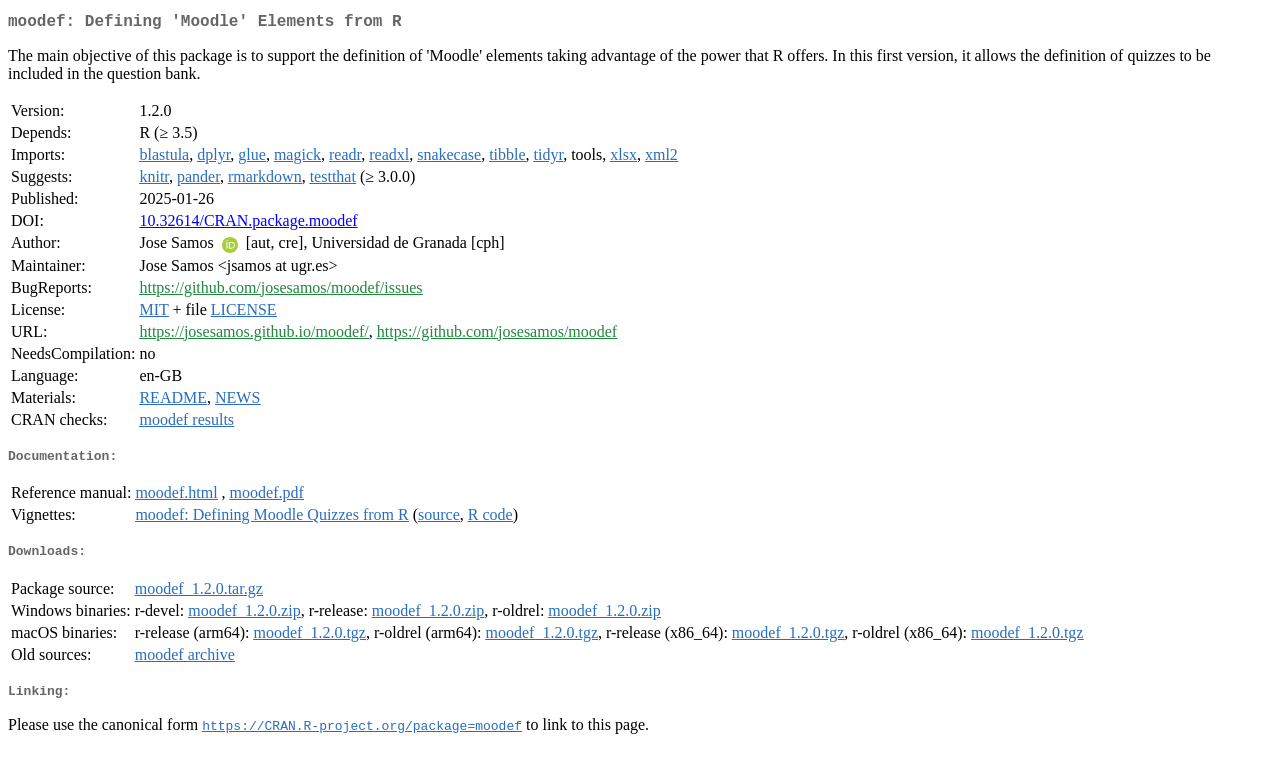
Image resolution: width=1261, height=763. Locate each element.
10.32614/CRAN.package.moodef (248, 224)
